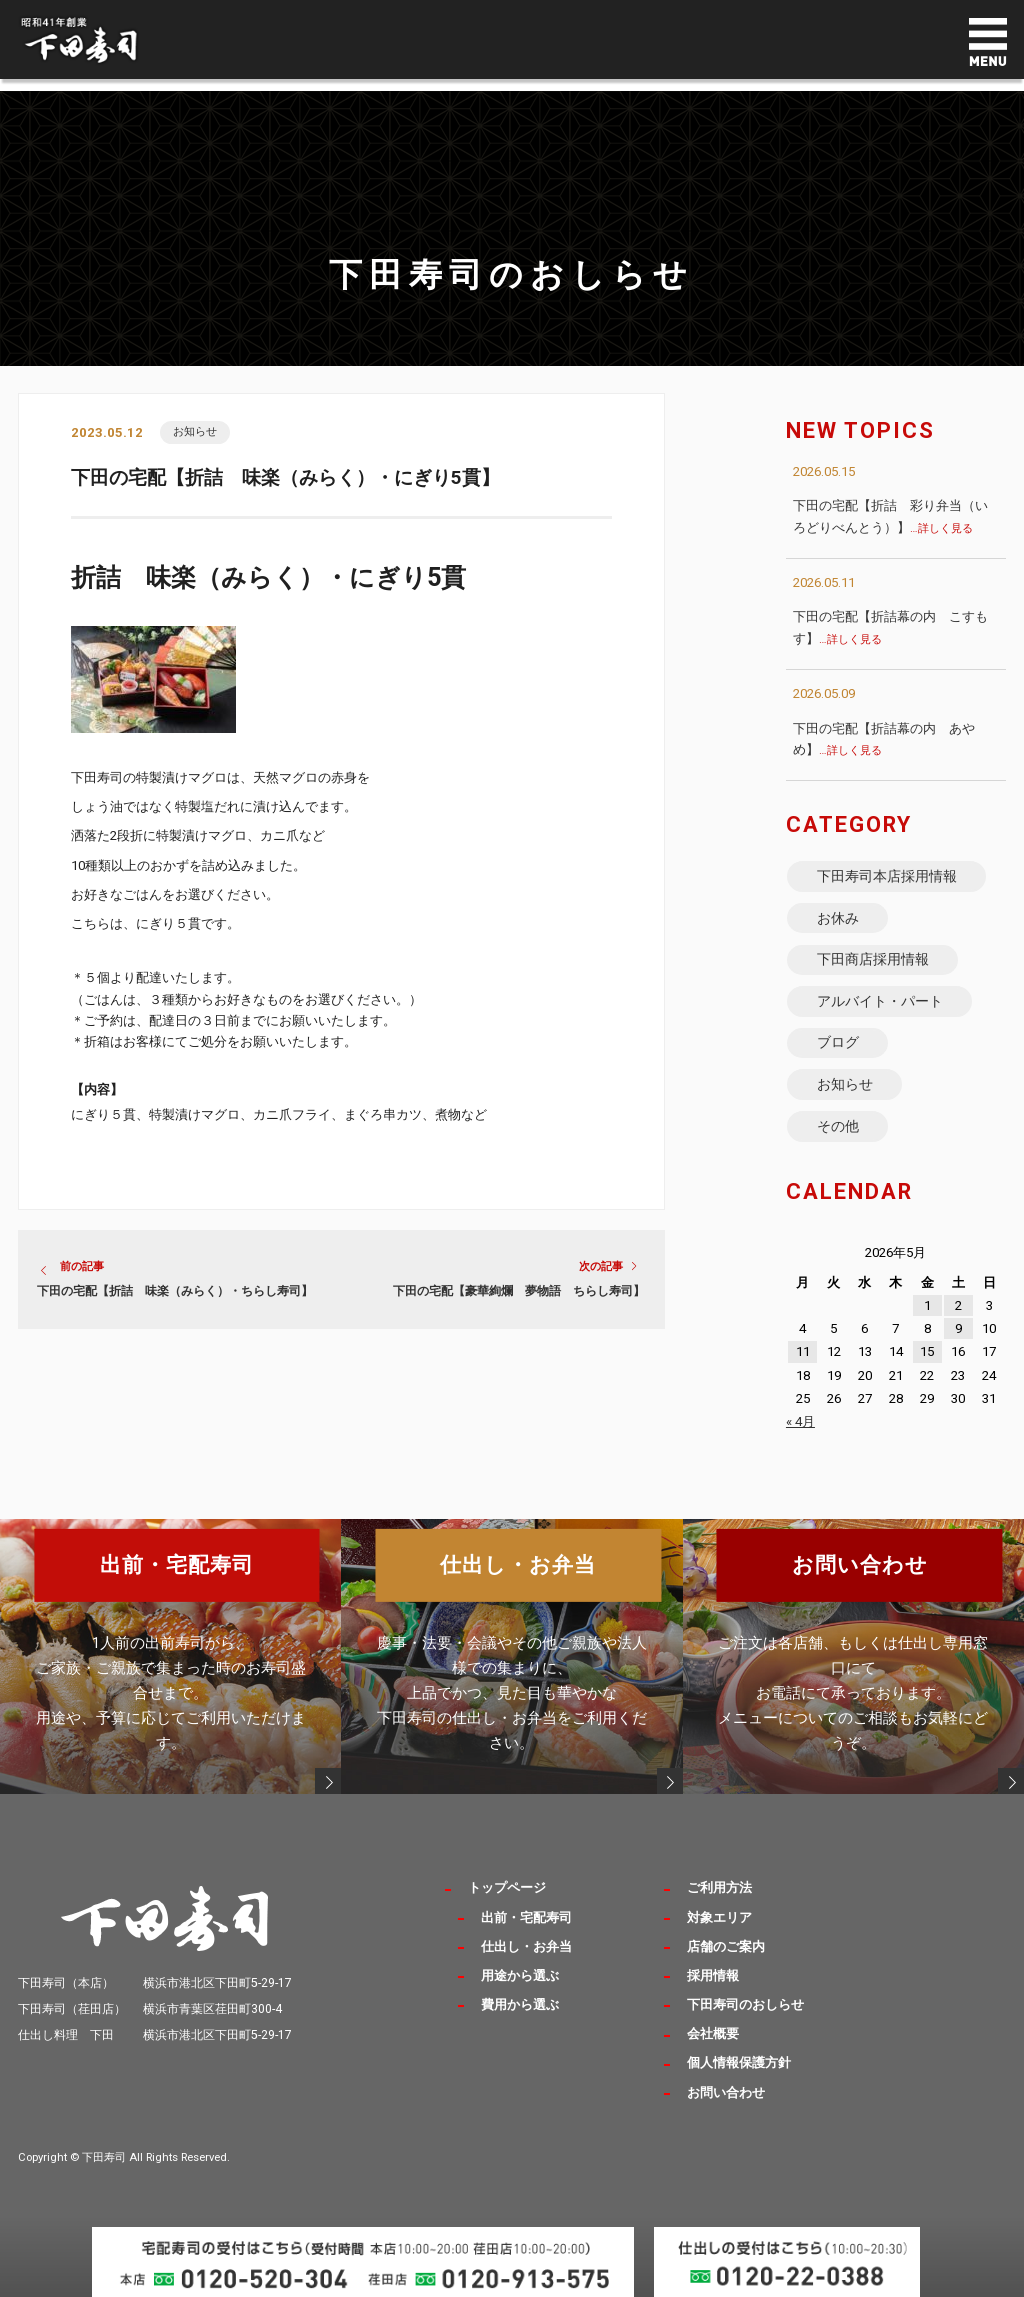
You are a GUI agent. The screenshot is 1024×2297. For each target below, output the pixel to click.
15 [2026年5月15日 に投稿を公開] (927, 1371)
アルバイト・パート (880, 1010)
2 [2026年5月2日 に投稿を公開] (958, 1324)
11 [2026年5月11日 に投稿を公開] (803, 1371)
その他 (838, 1143)
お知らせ (195, 432)
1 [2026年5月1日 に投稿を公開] (927, 1324)
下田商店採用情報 (873, 966)
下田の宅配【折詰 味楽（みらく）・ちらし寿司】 (175, 1293)
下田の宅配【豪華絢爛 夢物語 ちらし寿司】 (519, 1293)
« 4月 (800, 1440)
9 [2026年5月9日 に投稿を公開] (958, 1348)
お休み (838, 922)
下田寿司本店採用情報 (887, 877)
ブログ (838, 1055)
